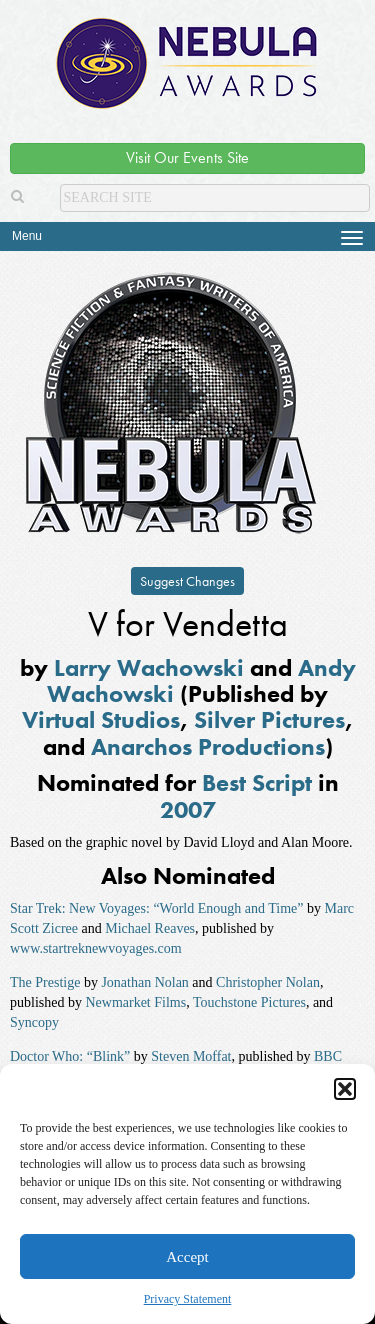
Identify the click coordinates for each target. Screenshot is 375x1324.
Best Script (257, 782)
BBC (328, 1056)
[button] (345, 1089)
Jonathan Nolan (144, 982)
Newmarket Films (135, 1002)
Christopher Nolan (268, 982)
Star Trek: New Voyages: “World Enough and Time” (157, 908)
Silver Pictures (269, 719)
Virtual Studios (101, 719)
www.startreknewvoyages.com (96, 948)
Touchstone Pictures (249, 1002)
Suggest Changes (187, 581)
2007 (188, 809)
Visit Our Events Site (187, 157)
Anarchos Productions (208, 746)
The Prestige (45, 982)
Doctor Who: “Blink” (70, 1056)
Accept (187, 1257)
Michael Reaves (150, 928)
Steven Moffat (191, 1056)
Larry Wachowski (149, 667)
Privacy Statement (188, 1299)
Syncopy (34, 1022)
